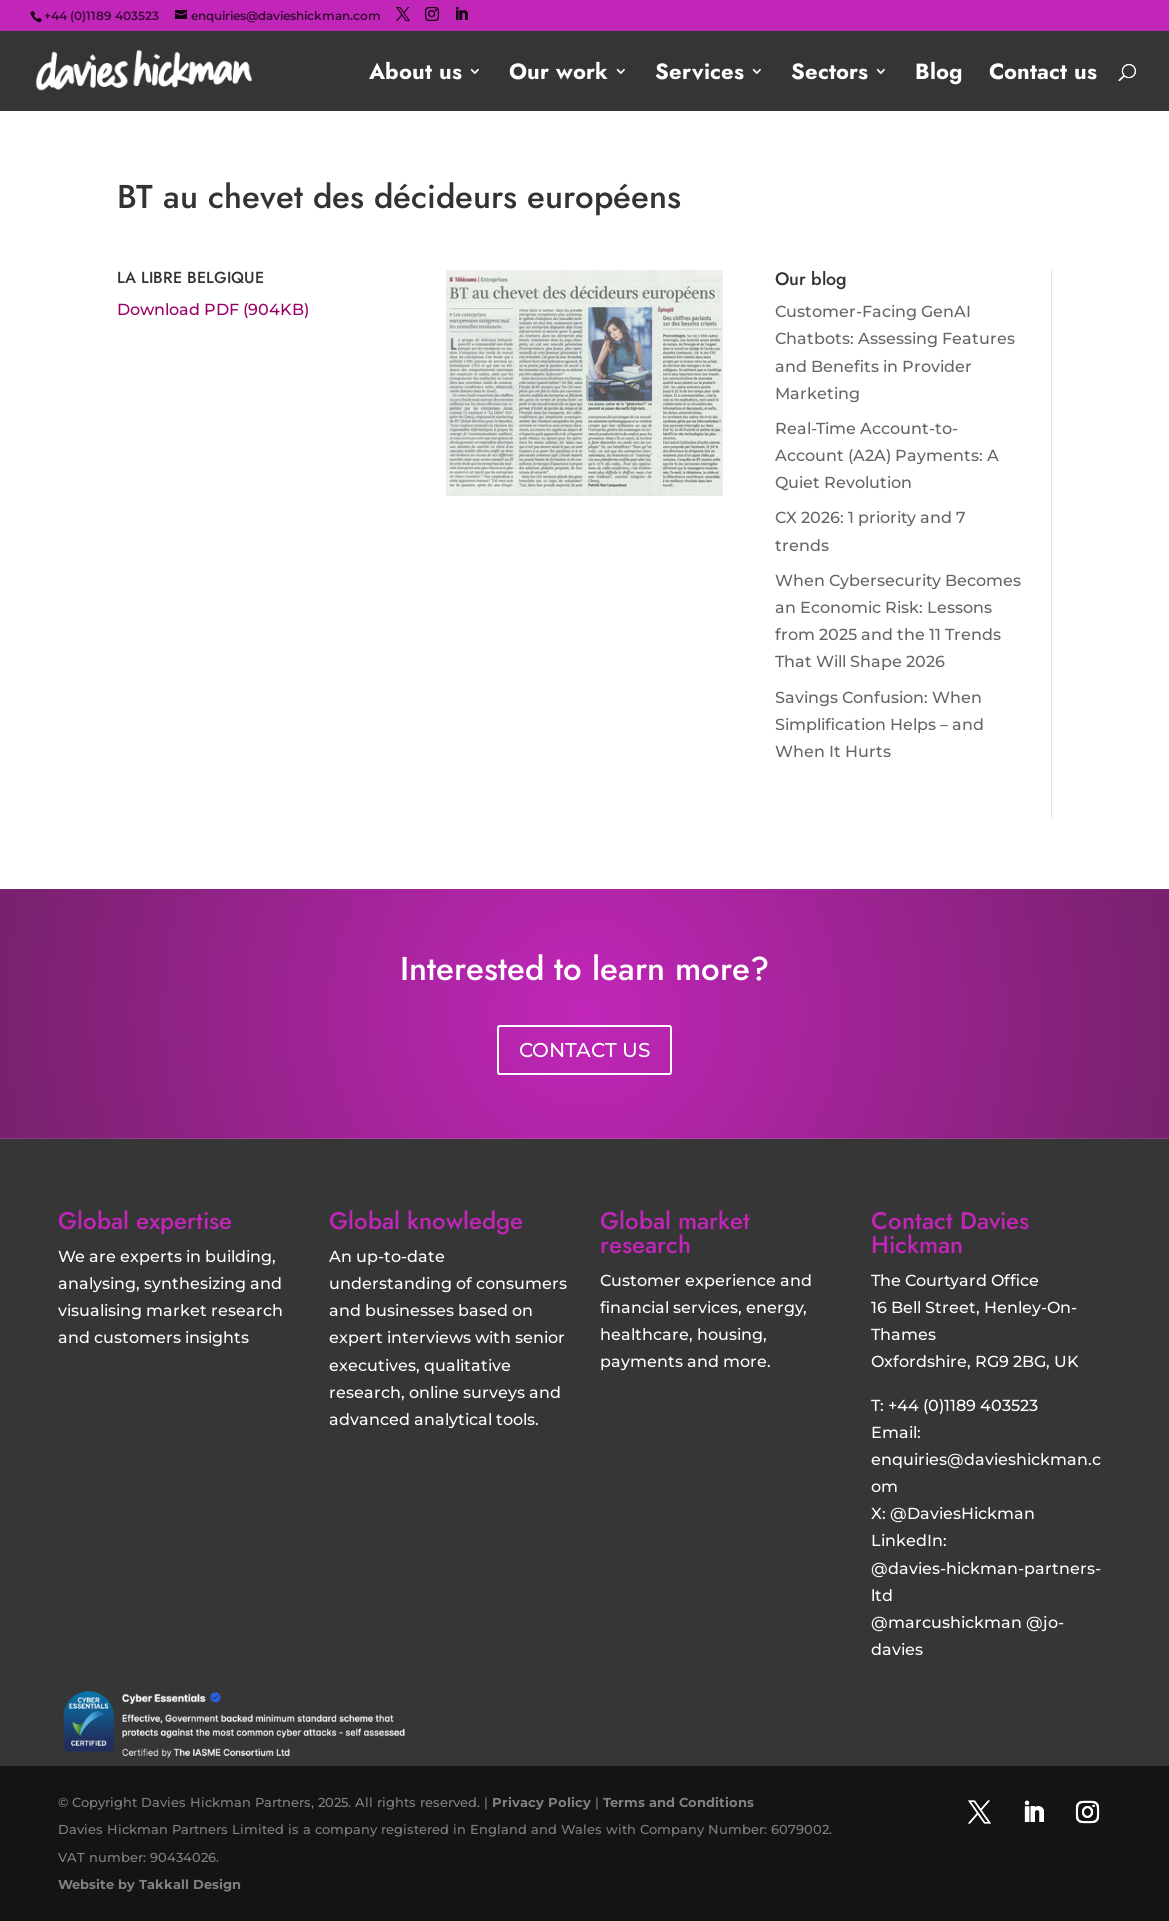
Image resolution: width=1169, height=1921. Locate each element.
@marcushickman (946, 1622)
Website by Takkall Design (149, 1884)
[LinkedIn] (461, 14)
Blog (938, 75)
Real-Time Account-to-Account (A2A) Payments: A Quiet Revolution (887, 455)
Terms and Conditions (678, 1802)
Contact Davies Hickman (950, 1232)
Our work (558, 75)
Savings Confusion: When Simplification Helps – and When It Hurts (879, 724)
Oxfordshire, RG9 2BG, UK (975, 1361)
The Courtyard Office (955, 1280)
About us (415, 75)
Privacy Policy (541, 1802)
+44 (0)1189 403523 (963, 1405)
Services (699, 75)
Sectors (829, 75)
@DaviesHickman (962, 1513)
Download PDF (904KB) (213, 309)
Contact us (1043, 75)
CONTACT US (584, 1050)
